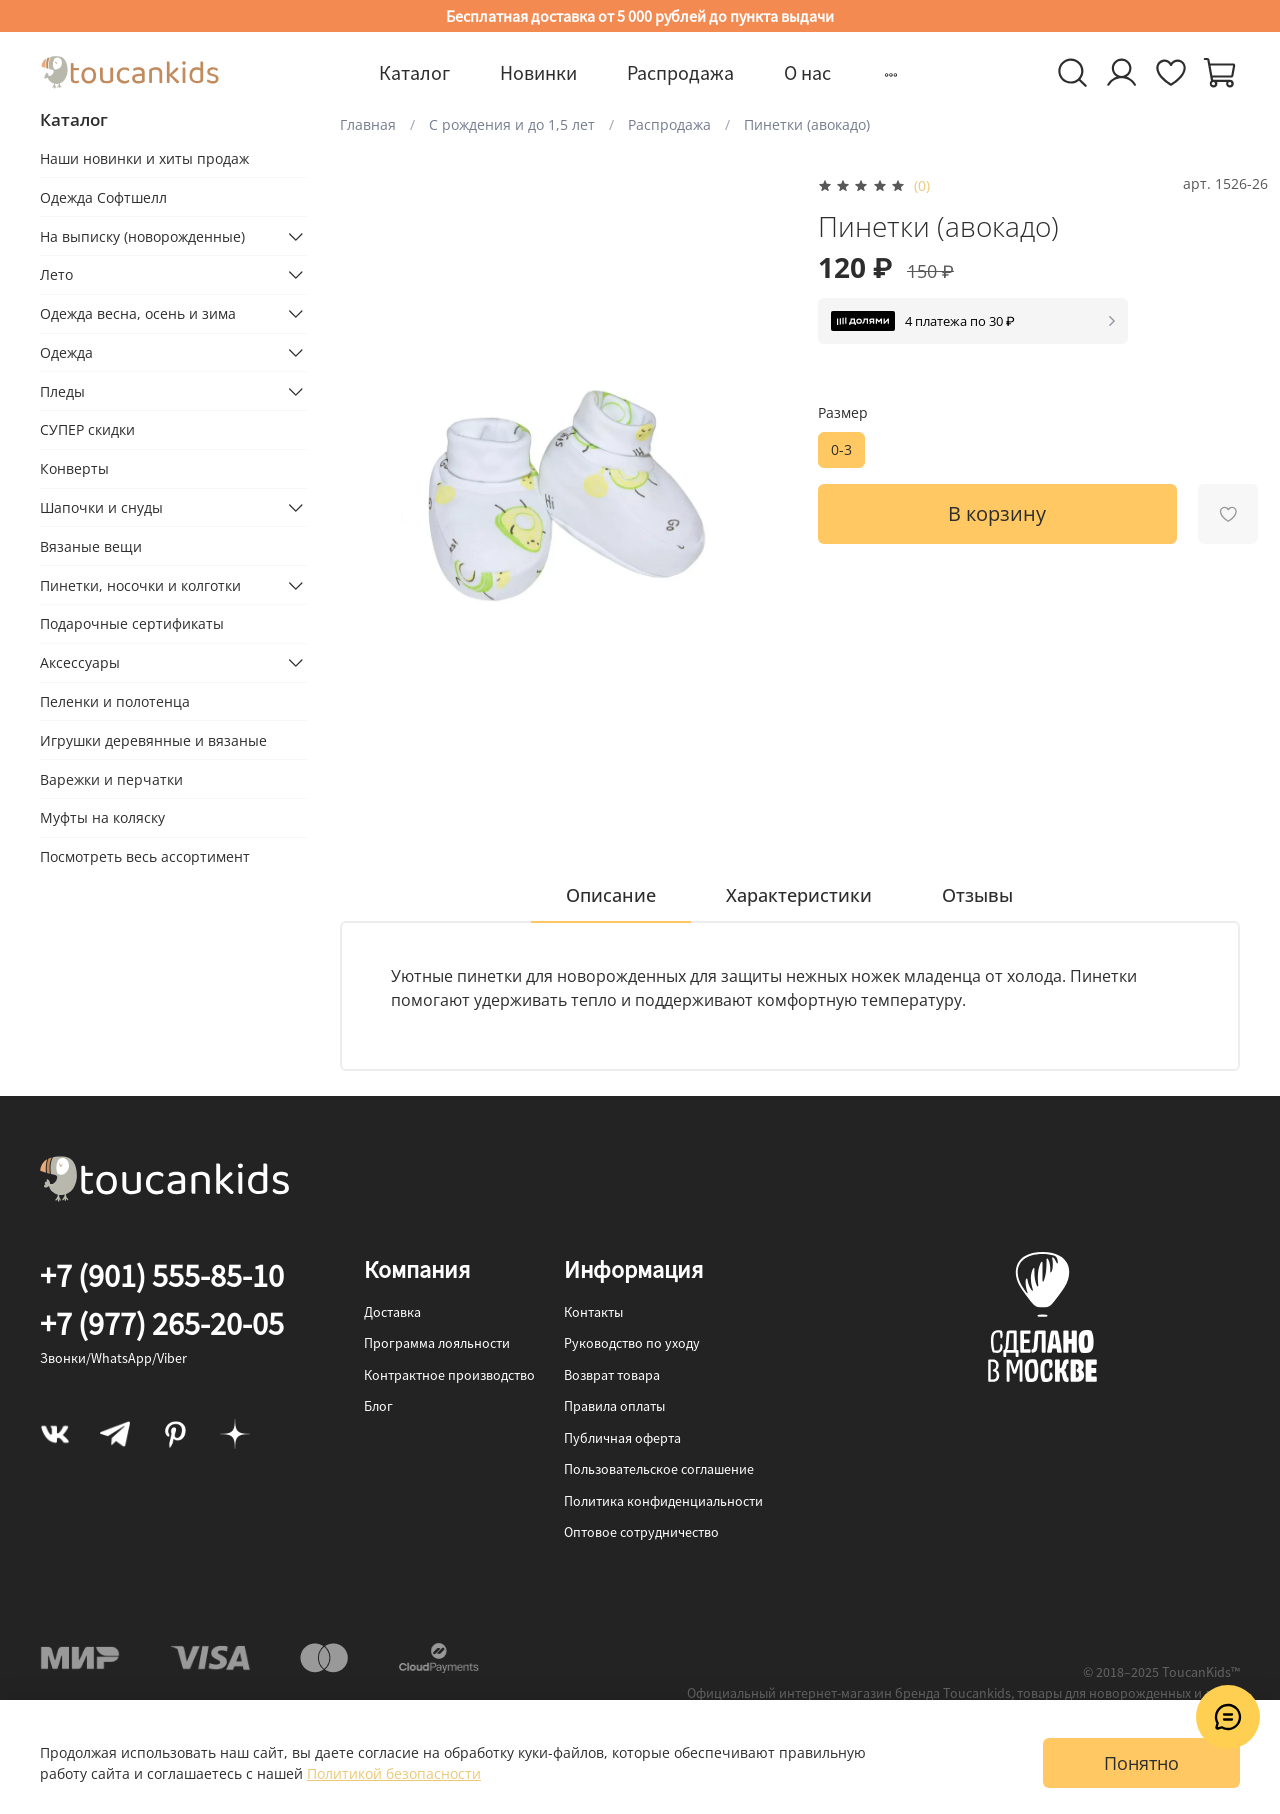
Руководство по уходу (632, 1343)
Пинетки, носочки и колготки (140, 585)
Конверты (74, 468)
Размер (843, 413)
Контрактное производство (449, 1375)
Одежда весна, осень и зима (138, 313)
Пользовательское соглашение (659, 1469)
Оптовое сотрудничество (641, 1532)
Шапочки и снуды (101, 507)
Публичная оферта (622, 1438)
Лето (56, 275)
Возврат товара (612, 1375)
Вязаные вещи (91, 546)
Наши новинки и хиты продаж (144, 158)
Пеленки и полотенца (115, 701)
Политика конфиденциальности (663, 1501)
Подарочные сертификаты (132, 624)
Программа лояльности (437, 1343)
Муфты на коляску (102, 818)
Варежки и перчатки (111, 779)
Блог (378, 1406)
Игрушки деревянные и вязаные (153, 740)
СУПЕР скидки (87, 430)
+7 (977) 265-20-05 (162, 1324)
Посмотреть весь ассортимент (145, 856)
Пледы (62, 391)
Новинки (538, 72)
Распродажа (680, 72)
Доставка (392, 1312)
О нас (807, 72)
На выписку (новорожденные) (142, 236)
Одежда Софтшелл (103, 197)
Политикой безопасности (394, 1773)
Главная (368, 124)
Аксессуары (80, 662)
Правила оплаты (614, 1406)
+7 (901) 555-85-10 (162, 1276)
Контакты (593, 1312)
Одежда (66, 352)
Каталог (414, 72)
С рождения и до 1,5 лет (512, 124)
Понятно (1141, 1763)
